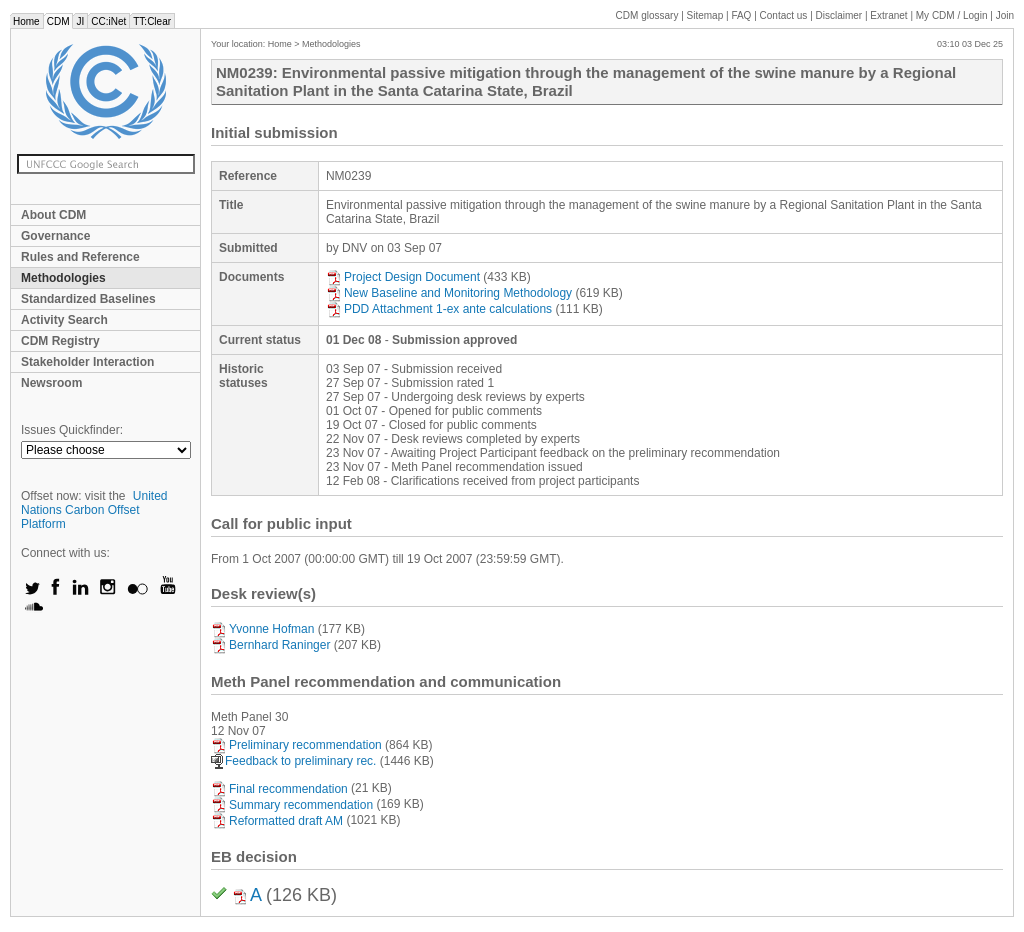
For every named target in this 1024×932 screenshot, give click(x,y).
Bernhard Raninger (270, 645)
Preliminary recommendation (296, 745)
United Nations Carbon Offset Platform (94, 510)
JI (80, 21)
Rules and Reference (80, 257)
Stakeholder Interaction (87, 362)
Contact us (784, 15)
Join (1005, 15)
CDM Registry (60, 341)
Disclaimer (839, 15)
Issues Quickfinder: (72, 430)
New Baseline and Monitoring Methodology (449, 293)
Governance (55, 236)
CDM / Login (953, 15)
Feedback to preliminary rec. (293, 761)
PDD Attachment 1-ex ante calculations (439, 309)
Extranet (888, 15)
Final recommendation (279, 789)
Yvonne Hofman (262, 629)
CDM (58, 21)
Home (26, 21)
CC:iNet (108, 21)
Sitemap (705, 15)
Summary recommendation (292, 805)
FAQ (741, 15)
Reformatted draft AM (277, 821)
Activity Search (64, 320)
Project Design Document (403, 277)
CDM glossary (647, 15)
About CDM (53, 215)
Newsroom (51, 383)
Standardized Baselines (88, 299)
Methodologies (63, 278)
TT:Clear (152, 21)
